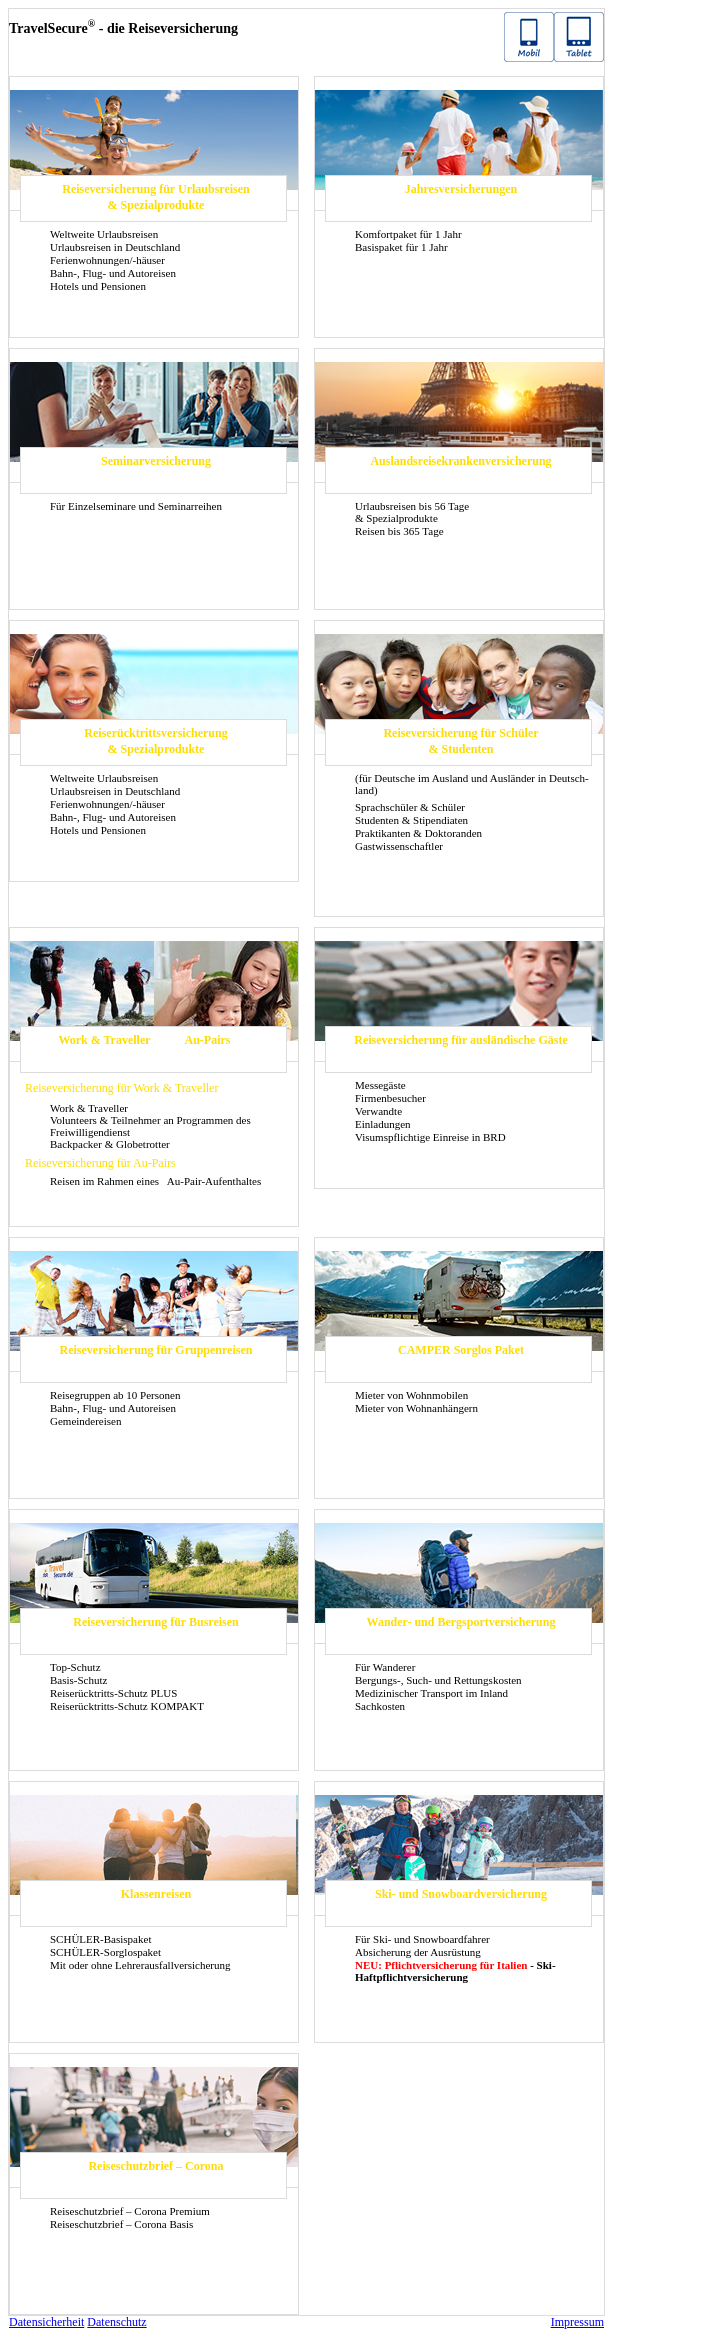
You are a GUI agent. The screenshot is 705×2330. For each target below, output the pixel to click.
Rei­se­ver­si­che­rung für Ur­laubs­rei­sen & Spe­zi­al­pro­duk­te (156, 197)
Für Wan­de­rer (385, 1667)
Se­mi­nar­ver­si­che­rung (156, 461)
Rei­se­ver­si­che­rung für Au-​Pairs (100, 1163)
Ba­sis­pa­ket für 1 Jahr (401, 247)
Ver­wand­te (378, 1111)
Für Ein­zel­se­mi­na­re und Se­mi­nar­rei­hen (136, 506)
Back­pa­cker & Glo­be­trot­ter (110, 1144)
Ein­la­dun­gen (383, 1124)
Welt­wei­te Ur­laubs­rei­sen (104, 234)
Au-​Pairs (208, 1040)
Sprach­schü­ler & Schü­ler (410, 807)
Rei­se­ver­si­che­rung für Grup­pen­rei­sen (156, 1350)
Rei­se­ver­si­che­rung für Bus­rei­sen (156, 1622)
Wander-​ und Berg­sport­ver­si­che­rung (461, 1622)
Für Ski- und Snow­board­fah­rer (422, 1939)
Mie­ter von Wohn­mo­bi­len (411, 1395)
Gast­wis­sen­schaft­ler (399, 846)
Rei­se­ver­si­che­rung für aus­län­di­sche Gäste (460, 1040)
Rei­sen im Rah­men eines (106, 1181)
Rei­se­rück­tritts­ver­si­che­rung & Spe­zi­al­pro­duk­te (155, 741)
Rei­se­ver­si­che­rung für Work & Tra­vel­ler (121, 1088)
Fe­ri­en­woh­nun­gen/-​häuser (107, 260)
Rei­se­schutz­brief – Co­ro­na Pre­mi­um (130, 2211)
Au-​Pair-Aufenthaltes (214, 1181)
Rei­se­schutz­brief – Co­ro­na (155, 2166)
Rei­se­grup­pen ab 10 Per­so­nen (115, 1395)
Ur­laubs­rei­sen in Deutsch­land (115, 247)
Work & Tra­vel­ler (104, 1040)
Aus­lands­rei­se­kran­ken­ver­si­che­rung (460, 461)
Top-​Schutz (75, 1667)
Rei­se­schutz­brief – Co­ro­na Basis (121, 2224)
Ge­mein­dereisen (85, 1421)
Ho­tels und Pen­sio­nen (98, 286)
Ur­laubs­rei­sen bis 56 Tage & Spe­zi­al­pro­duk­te (412, 512)
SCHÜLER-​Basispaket (100, 1939)
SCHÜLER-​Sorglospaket (105, 1952)
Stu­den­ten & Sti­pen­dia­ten (411, 820)
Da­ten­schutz (116, 2322)
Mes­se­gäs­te (380, 1085)
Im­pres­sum (577, 2322)
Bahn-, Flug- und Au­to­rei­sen (113, 273)
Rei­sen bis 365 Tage (399, 531)
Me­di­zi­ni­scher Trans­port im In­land (431, 1693)
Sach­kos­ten (380, 1706)
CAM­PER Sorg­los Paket (461, 1350)
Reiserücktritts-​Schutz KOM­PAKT (127, 1706)
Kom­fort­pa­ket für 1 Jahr (408, 234)
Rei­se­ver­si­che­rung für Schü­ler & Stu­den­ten (460, 741)
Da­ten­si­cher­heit (46, 2322)
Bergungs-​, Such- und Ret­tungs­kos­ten (438, 1680)
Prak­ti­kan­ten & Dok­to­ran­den (418, 833)
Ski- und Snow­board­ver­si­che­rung (461, 1894)
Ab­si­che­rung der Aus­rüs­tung (418, 1952)
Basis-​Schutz (78, 1680)
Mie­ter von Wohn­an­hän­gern (416, 1408)
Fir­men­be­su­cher (390, 1098)
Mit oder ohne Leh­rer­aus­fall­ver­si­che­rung (140, 1965)
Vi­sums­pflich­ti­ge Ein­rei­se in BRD (430, 1137)
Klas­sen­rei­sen (156, 1894)
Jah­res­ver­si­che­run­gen (461, 189)
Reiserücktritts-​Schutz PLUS (113, 1693)
